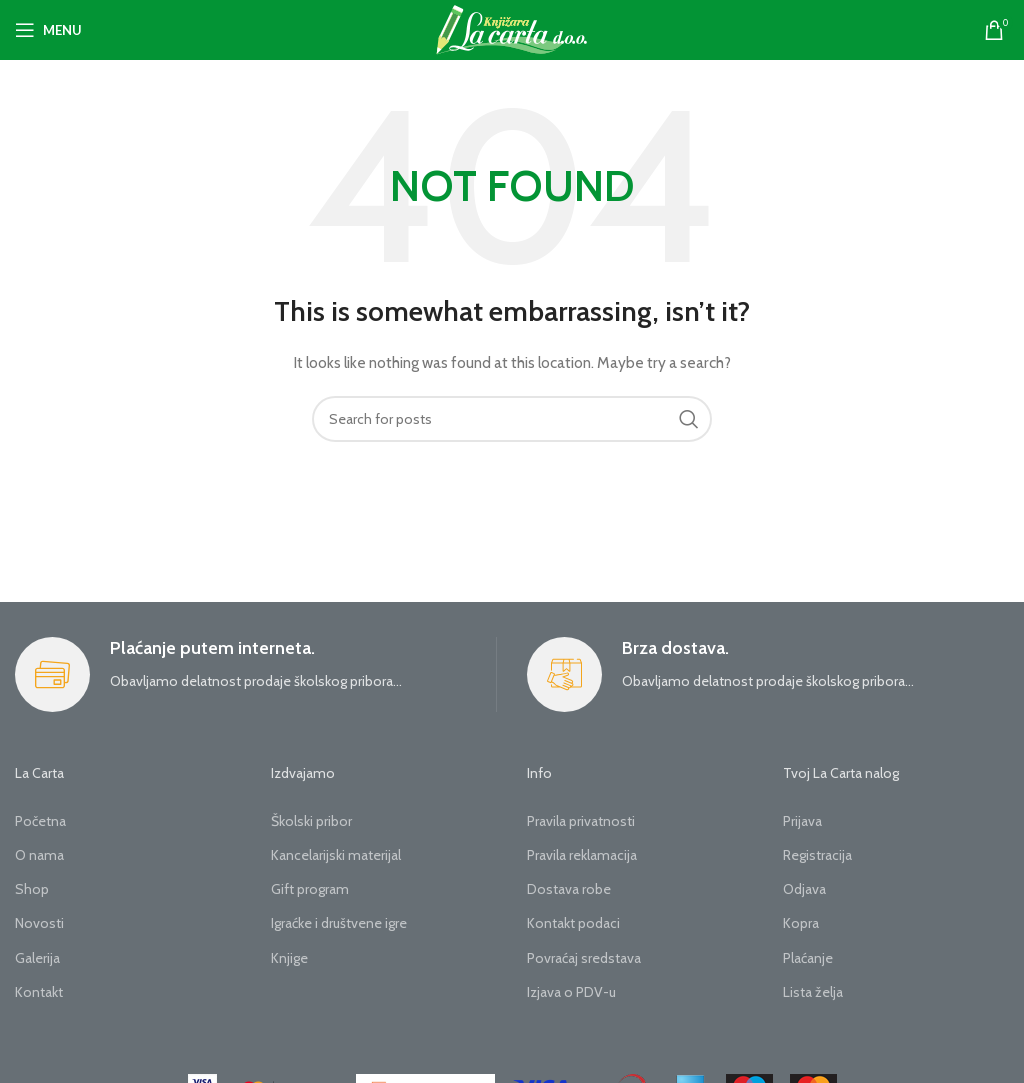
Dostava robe (569, 889)
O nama (39, 855)
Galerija (37, 958)
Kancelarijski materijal (336, 855)
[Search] (512, 419)
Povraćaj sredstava (584, 958)
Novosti (39, 923)
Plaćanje (808, 958)
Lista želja (813, 992)
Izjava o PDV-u (571, 992)
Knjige (289, 958)
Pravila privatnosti (581, 821)
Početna (40, 821)
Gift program (310, 889)
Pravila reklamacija (582, 855)
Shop (32, 889)
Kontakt (39, 992)
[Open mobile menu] (48, 30)
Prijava (802, 821)
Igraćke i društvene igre (339, 923)
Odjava (804, 889)
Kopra (801, 923)
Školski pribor (311, 821)
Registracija (817, 855)
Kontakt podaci (573, 923)
